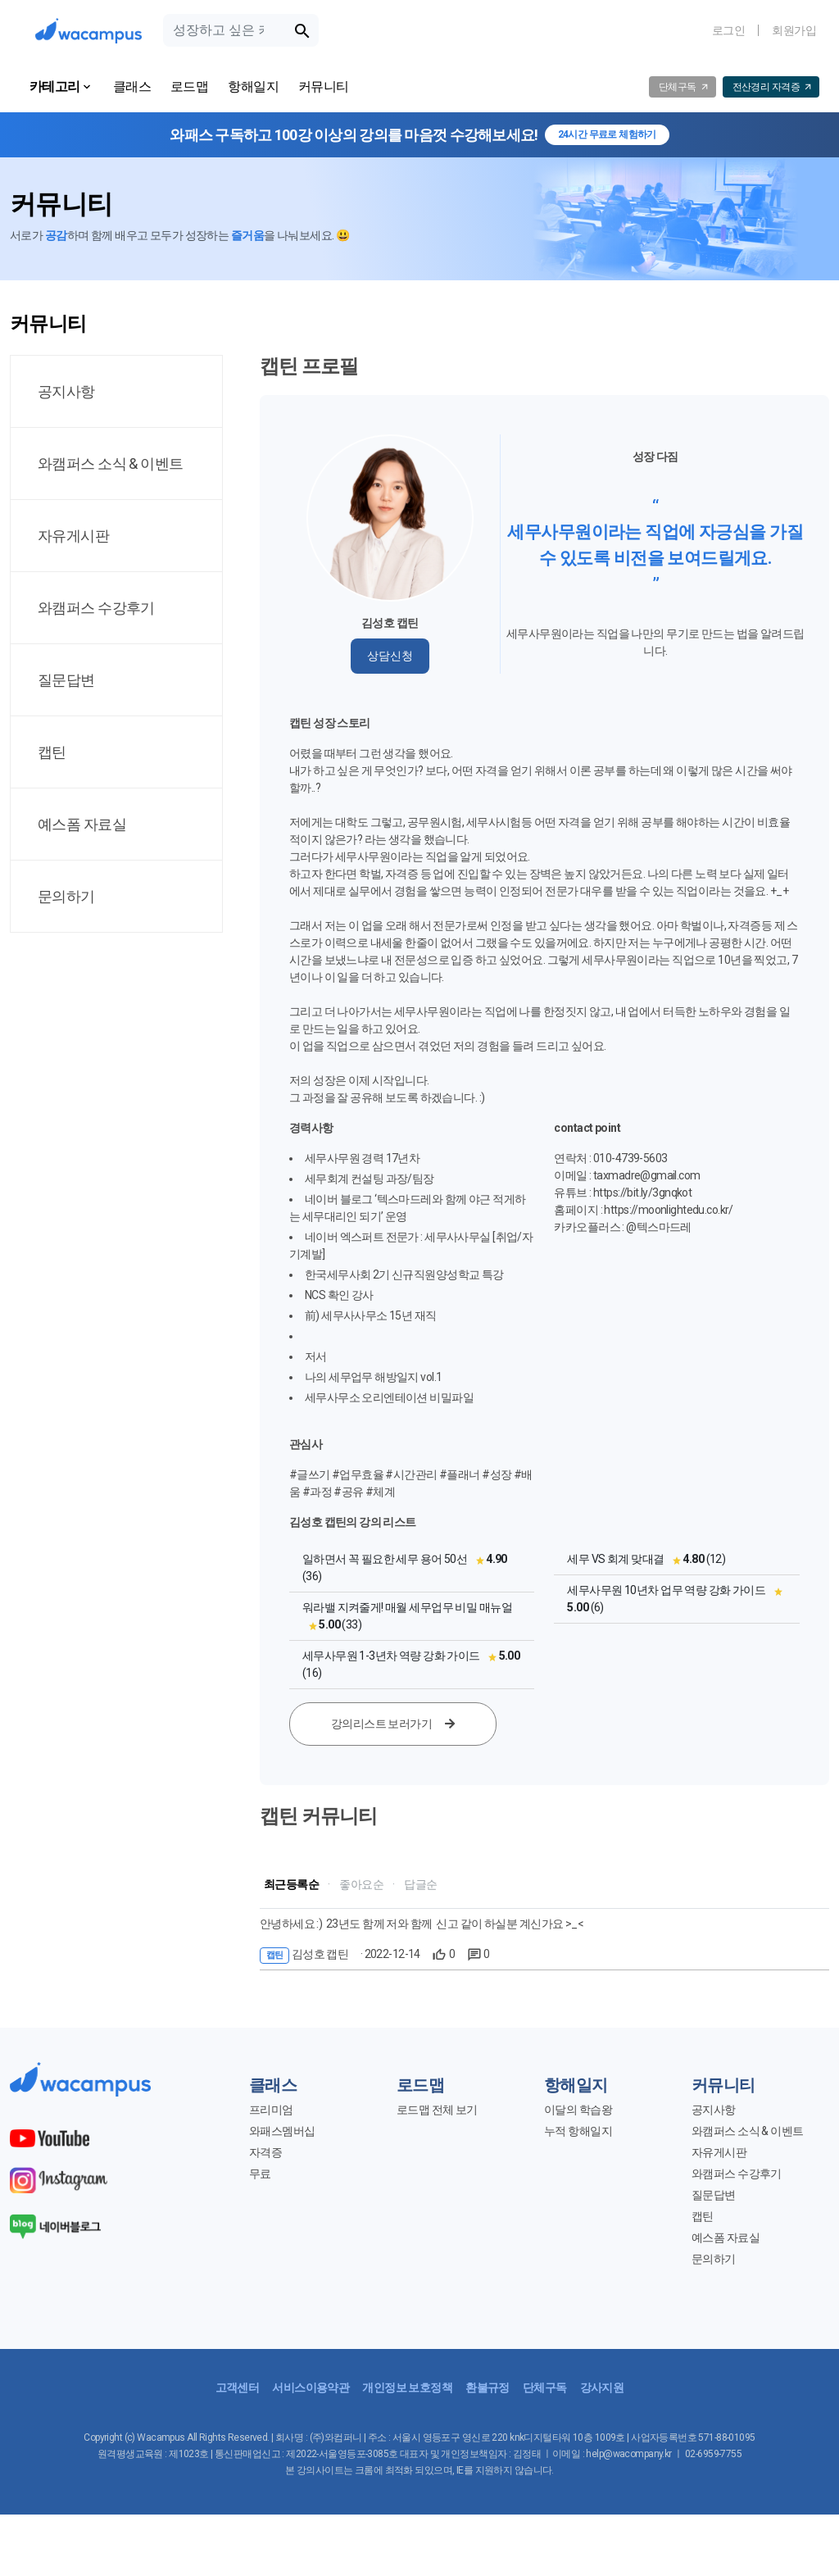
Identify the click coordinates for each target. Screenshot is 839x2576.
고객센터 (237, 2387)
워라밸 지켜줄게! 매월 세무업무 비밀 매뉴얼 (407, 1607)
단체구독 (545, 2387)
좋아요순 (361, 1884)
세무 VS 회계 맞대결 (615, 1558)
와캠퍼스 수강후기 (737, 2173)
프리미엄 (271, 2109)
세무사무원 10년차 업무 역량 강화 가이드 (666, 1590)
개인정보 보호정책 (407, 2387)
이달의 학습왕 (578, 2109)
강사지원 (602, 2387)
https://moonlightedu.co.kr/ (668, 1209)
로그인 (728, 30)
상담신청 (390, 655)
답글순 (420, 1884)
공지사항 (714, 2109)
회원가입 (794, 30)
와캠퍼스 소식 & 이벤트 (748, 2131)
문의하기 (714, 2258)
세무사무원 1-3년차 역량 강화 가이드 (391, 1655)
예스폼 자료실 (726, 2237)
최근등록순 (291, 1884)
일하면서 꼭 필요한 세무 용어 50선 (385, 1558)
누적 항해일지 (578, 2131)
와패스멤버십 (282, 2131)
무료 (260, 2173)
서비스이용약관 (310, 2387)
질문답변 (714, 2194)
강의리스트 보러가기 (393, 1723)
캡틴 (703, 2216)
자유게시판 (719, 2152)
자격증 (265, 2152)
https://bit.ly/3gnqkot (642, 1192)
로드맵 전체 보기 (437, 2109)
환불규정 (487, 2387)
